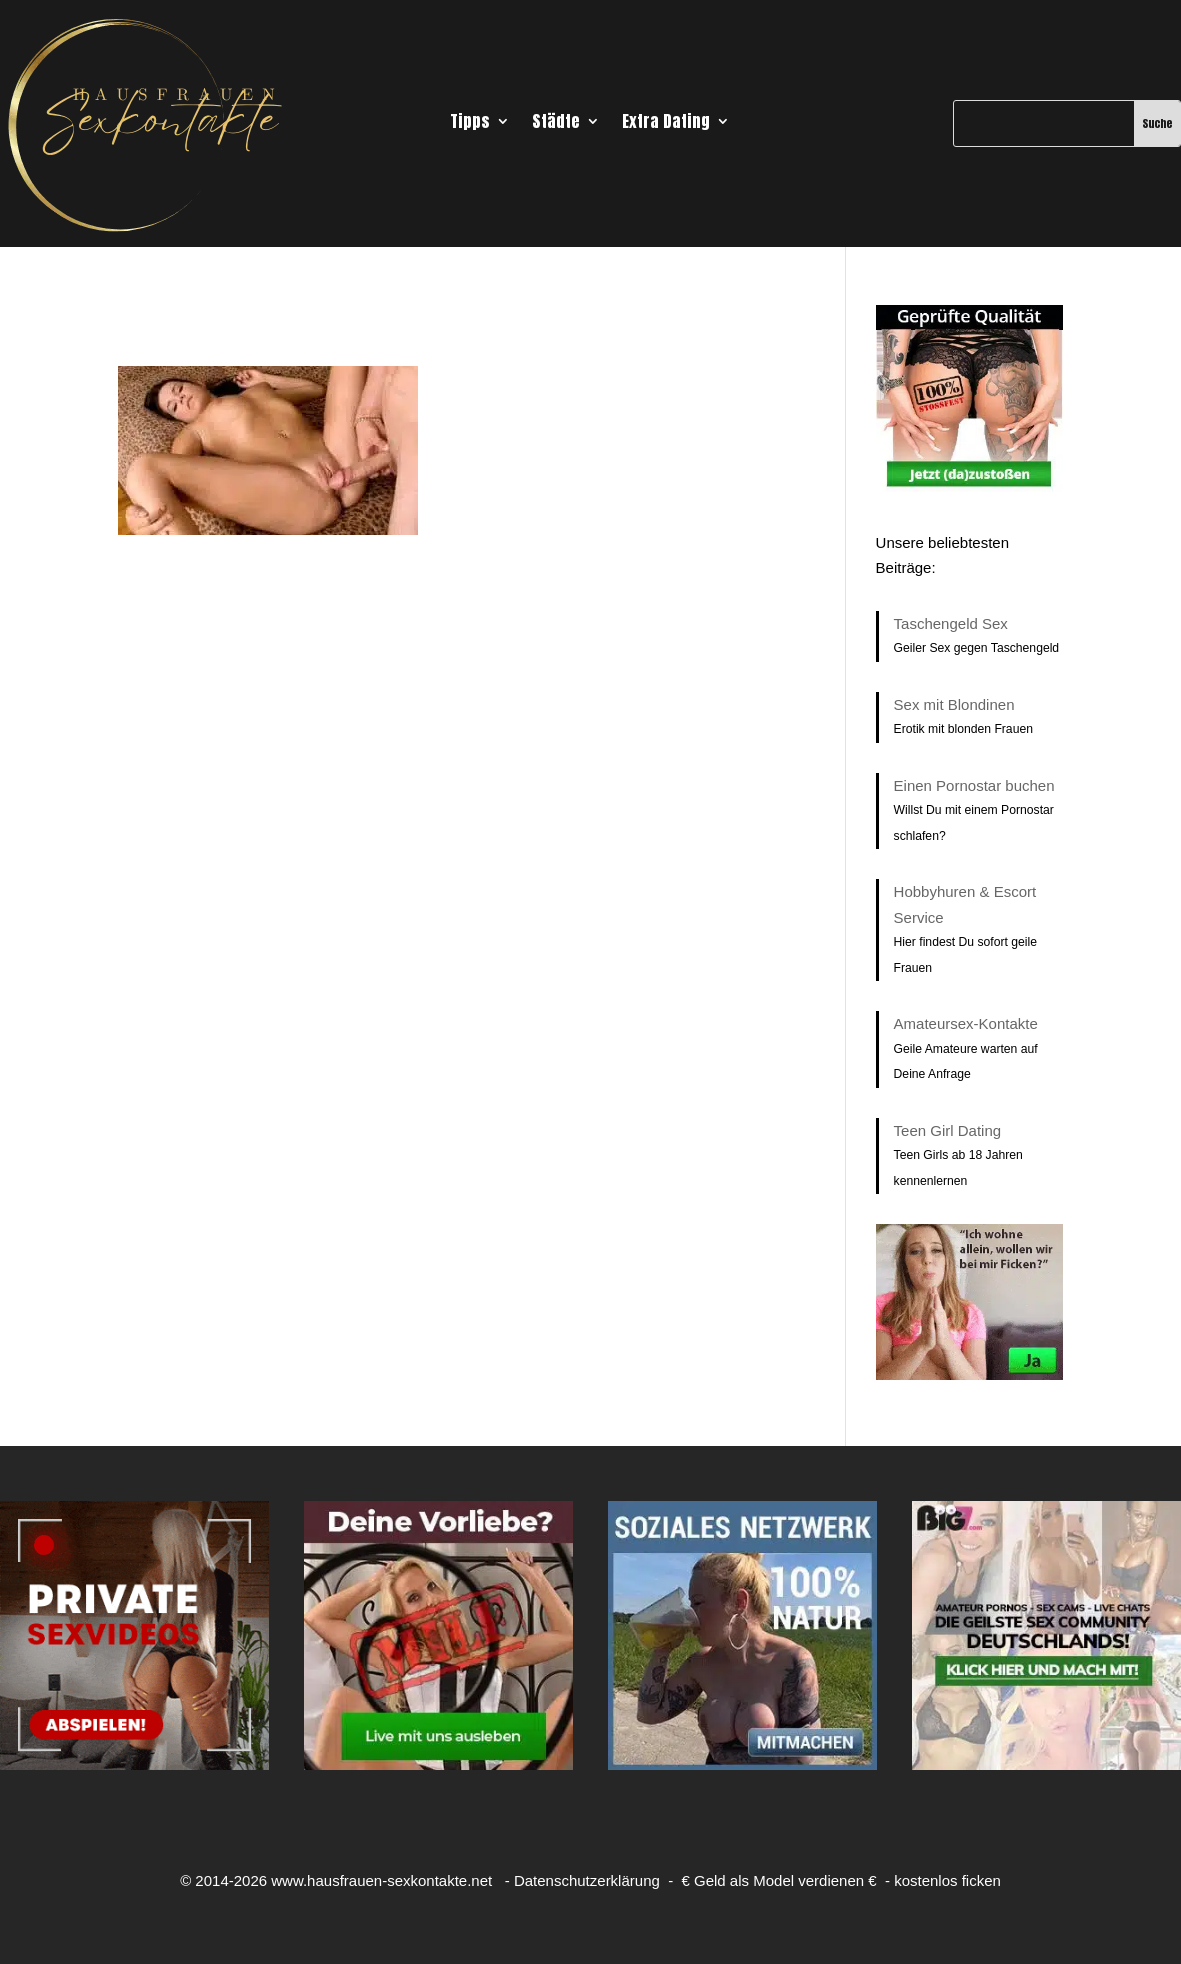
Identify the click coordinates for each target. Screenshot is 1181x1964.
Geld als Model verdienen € (785, 1880)
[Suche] (1044, 123)
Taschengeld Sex (951, 623)
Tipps (470, 123)
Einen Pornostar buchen (974, 785)
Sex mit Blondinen (954, 704)
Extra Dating (666, 123)
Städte (556, 123)
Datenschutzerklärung (587, 1880)
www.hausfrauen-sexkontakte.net (381, 1880)
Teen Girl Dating (948, 1130)
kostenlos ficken (947, 1880)
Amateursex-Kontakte (966, 1023)
